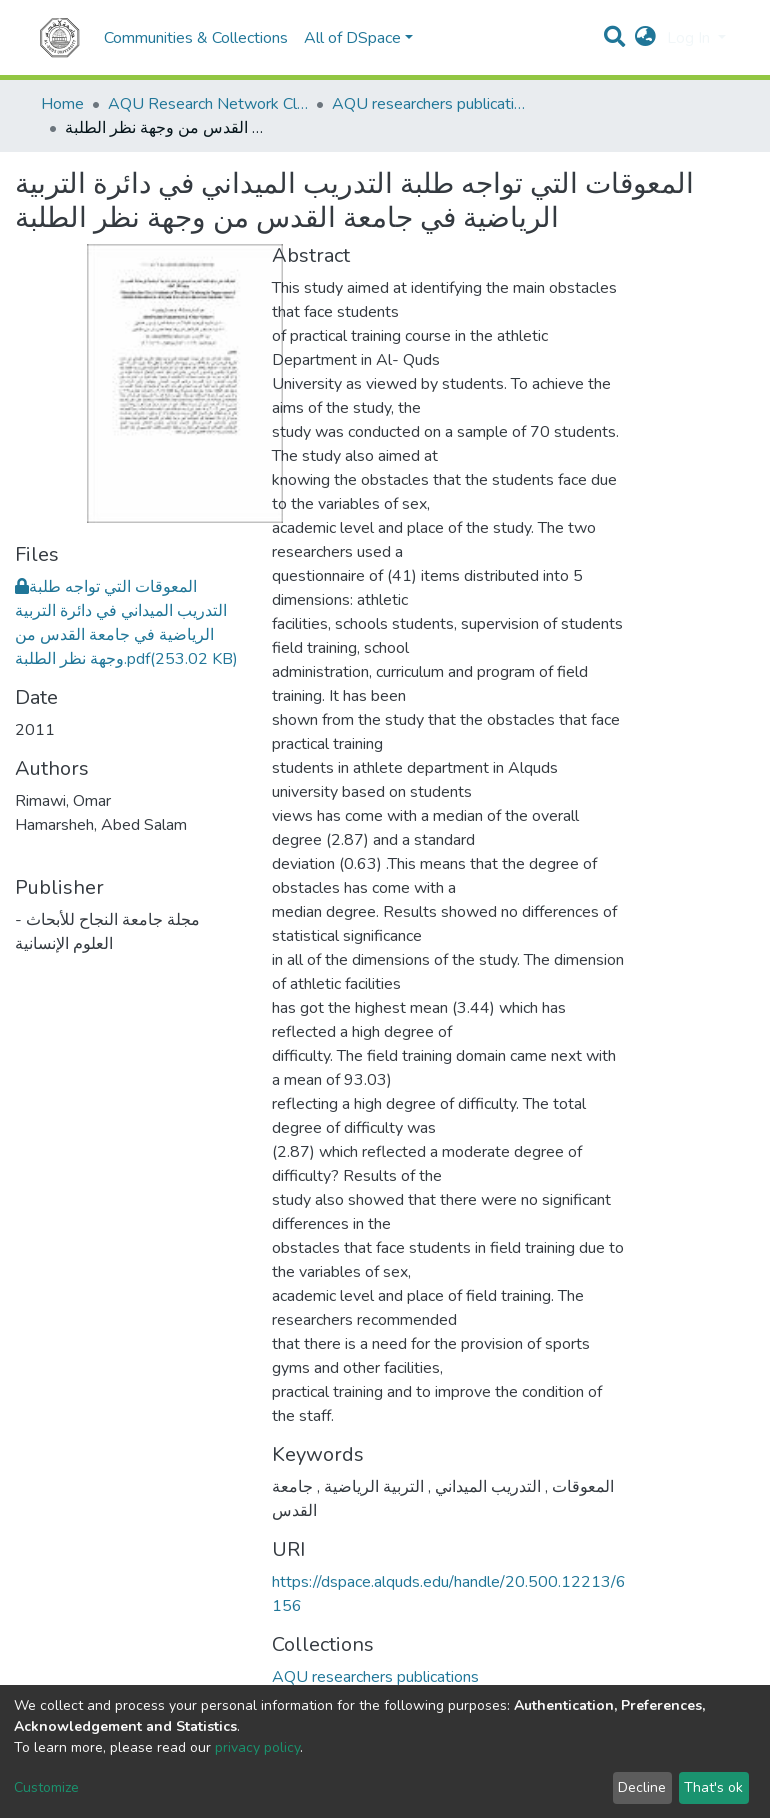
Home (62, 104)
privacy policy (257, 1747)
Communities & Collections (196, 38)
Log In (690, 38)
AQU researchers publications (432, 104)
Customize (46, 1787)
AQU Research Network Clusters (208, 104)
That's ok (713, 1787)
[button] (645, 38)
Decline (642, 1787)
